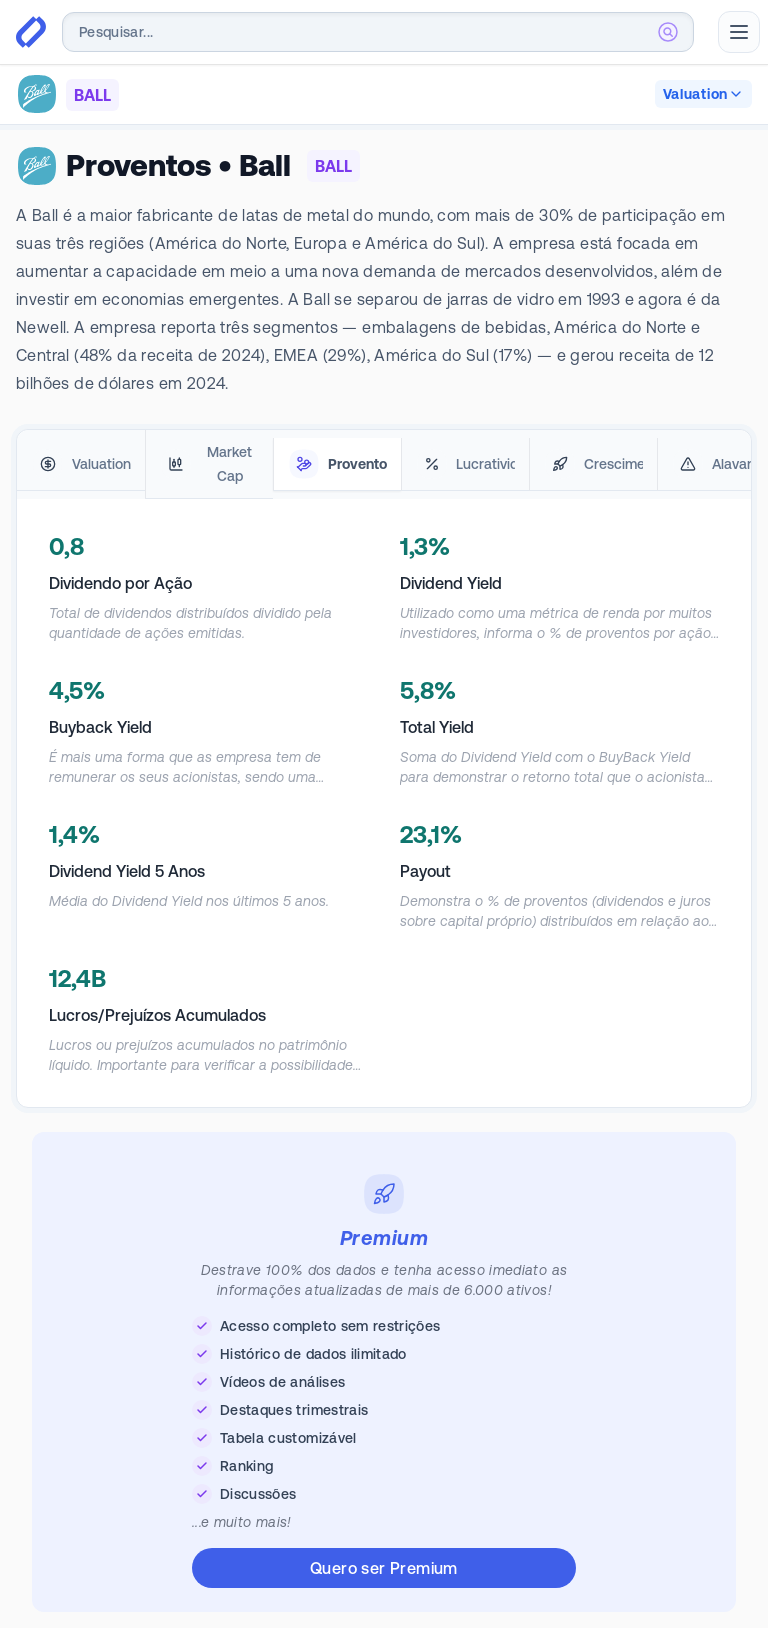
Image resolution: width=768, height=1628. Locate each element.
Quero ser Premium (384, 1568)
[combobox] (378, 32)
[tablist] (384, 464)
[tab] (81, 464)
